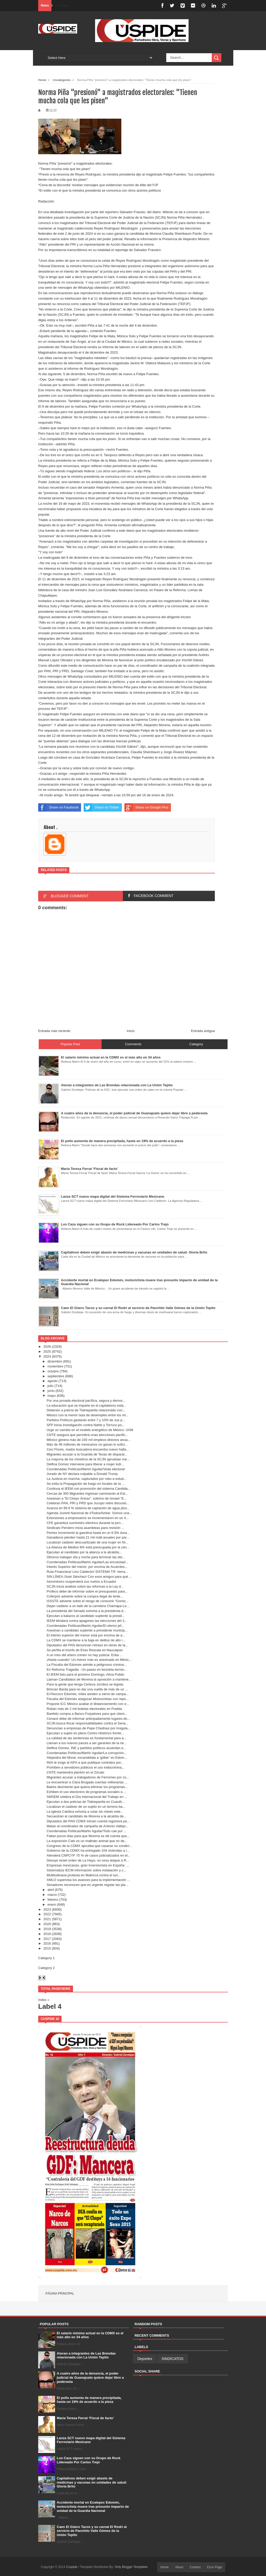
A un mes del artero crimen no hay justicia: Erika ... (84, 1655)
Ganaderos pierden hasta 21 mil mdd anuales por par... (87, 1537)
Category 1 (46, 1958)
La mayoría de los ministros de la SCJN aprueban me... (87, 1459)
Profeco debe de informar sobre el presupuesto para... (87, 1591)
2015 (47, 1948)
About (179, 2567)
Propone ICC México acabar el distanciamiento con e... (87, 1704)
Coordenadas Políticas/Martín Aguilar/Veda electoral (85, 1469)
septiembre (56, 1376)
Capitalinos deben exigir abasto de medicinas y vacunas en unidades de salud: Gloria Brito (92, 2482)
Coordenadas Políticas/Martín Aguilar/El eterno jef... (85, 1626)
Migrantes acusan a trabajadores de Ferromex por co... (87, 1777)
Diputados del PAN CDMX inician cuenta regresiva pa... (88, 1821)
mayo (52, 1396)
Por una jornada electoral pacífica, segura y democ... (85, 1400)
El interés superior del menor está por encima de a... (85, 1635)
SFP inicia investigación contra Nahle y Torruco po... (85, 1425)
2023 (47, 1909)
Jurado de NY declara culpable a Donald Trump (82, 1474)
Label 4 (50, 2006)
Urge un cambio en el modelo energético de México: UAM (89, 1430)
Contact (195, 2567)
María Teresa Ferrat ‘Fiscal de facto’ (85, 2418)
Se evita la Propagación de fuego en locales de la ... (85, 1484)
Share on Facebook (58, 807)
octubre (53, 1371)
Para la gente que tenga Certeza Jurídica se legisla (84, 1684)
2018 (47, 1934)
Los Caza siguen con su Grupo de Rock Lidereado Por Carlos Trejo (89, 2460)
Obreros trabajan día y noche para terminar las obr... (85, 1557)
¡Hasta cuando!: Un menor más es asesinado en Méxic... (88, 1660)
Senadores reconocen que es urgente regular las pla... (87, 1885)
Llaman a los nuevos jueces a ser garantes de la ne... (86, 1743)
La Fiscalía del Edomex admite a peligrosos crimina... (86, 1665)
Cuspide (72, 2567)
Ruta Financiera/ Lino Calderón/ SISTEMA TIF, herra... (87, 1572)
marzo (52, 1895)
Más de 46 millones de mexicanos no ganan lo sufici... (86, 1444)
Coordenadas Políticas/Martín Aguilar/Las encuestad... (87, 1562)
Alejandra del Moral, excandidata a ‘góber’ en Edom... (86, 1757)
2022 (47, 1914)
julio (51, 1386)
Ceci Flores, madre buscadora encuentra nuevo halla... (87, 1449)
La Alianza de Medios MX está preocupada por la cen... (87, 1547)
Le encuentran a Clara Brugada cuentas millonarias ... (86, 1782)
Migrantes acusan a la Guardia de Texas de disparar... (86, 1454)
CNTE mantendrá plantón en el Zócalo (75, 1772)
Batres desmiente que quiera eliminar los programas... (87, 1787)
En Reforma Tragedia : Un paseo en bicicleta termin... (86, 1669)
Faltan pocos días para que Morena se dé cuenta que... (87, 1836)
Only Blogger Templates (131, 2567)
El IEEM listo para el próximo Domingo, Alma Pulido (85, 1674)
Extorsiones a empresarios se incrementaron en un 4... (87, 1518)
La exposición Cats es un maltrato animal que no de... (86, 1841)
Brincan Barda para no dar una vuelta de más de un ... (87, 1689)
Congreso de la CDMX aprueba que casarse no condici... (89, 1846)
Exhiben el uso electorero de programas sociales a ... (86, 1792)
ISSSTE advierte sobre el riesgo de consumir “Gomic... (87, 1601)
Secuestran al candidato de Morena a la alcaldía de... (86, 1816)
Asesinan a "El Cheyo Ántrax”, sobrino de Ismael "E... (86, 1498)
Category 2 (46, 1968)
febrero (53, 1899)
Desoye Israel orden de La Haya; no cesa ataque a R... (87, 1860)
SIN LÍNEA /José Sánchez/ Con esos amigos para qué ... (89, 1577)
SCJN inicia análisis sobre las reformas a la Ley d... (84, 1586)
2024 (47, 1356)
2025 (47, 1351)
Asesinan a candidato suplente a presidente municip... (86, 1630)
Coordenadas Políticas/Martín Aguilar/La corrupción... (86, 1753)
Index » (43, 2000)
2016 (47, 1943)
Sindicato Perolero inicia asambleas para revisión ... (85, 1528)
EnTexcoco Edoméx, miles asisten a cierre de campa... (87, 1694)
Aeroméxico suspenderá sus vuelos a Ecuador (81, 1581)
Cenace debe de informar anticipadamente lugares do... (88, 1719)
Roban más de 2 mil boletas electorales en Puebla (84, 1709)
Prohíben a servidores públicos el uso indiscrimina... (85, 1767)
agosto (53, 1381)
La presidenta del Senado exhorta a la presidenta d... (86, 1611)
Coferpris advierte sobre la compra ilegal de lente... (84, 1596)
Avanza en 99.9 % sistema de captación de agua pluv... (87, 1508)
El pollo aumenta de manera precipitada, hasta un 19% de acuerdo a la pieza (89, 2400)
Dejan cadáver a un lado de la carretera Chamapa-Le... (87, 1606)
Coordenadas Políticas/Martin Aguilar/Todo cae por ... (86, 1831)
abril (51, 1890)
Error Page (214, 2567)
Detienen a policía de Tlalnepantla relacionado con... (85, 1410)
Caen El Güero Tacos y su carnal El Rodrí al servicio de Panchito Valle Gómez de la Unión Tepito (92, 2531)
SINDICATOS (172, 2359)
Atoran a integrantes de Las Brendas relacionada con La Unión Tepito (86, 2355)
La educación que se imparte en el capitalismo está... (86, 1405)
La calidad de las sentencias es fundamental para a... (86, 1738)
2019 (47, 1929)
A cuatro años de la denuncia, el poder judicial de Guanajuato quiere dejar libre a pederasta (90, 2377)
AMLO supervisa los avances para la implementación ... (88, 1880)
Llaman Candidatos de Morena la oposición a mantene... (88, 1679)
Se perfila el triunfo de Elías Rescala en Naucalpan (84, 1650)
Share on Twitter (101, 807)
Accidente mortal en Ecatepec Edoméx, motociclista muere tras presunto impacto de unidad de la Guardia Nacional (93, 2506)
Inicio (131, 1031)
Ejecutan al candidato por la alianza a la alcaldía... (84, 1552)
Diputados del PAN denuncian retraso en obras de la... (87, 1645)
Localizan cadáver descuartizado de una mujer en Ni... (87, 1542)
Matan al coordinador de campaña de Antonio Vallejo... (87, 1826)
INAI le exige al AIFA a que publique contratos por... (84, 1762)
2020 (47, 1924)
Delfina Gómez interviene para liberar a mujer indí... (85, 1464)
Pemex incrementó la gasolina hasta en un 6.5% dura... (87, 1533)
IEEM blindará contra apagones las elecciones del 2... (86, 1621)
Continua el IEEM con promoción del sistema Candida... (88, 1489)
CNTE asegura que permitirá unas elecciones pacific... (87, 1435)
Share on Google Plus (146, 807)
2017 (47, 1939)
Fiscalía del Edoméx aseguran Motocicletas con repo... (87, 1699)
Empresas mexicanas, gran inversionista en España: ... (87, 1865)
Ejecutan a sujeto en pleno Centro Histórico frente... (85, 1733)
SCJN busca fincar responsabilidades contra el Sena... (87, 1723)
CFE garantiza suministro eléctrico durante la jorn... (84, 1523)
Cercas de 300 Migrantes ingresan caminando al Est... (87, 1493)
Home (42, 80)
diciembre (55, 1361)
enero (52, 1904)
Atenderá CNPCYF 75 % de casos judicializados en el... (88, 1855)
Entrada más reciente (54, 1031)
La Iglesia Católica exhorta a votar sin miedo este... (84, 1811)
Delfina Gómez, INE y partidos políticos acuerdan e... (86, 1748)
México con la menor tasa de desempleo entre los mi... (87, 1415)
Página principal (59, 2293)
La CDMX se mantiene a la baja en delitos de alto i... (85, 1640)
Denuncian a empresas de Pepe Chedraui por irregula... (88, 1728)
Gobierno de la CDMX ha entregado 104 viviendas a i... (87, 1850)
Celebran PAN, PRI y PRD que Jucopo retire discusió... (87, 1503)
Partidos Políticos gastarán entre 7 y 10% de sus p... (85, 1420)
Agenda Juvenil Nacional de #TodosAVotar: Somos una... (89, 1513)
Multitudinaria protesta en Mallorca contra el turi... (83, 1875)
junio (51, 1391)
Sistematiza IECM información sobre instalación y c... (86, 1870)
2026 (47, 1346)
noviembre (55, 1366)
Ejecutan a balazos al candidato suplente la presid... (85, 1616)
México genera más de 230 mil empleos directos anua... (88, 1440)
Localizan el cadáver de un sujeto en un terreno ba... (85, 1807)
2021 (47, 1919)
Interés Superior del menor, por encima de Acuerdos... (86, 1567)
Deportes (144, 2359)
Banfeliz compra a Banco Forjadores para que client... (86, 1714)
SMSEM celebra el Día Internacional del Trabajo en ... (86, 1797)
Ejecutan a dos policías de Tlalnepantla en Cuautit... (85, 1802)
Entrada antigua (203, 1031)
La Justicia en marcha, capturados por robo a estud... (86, 1479)
